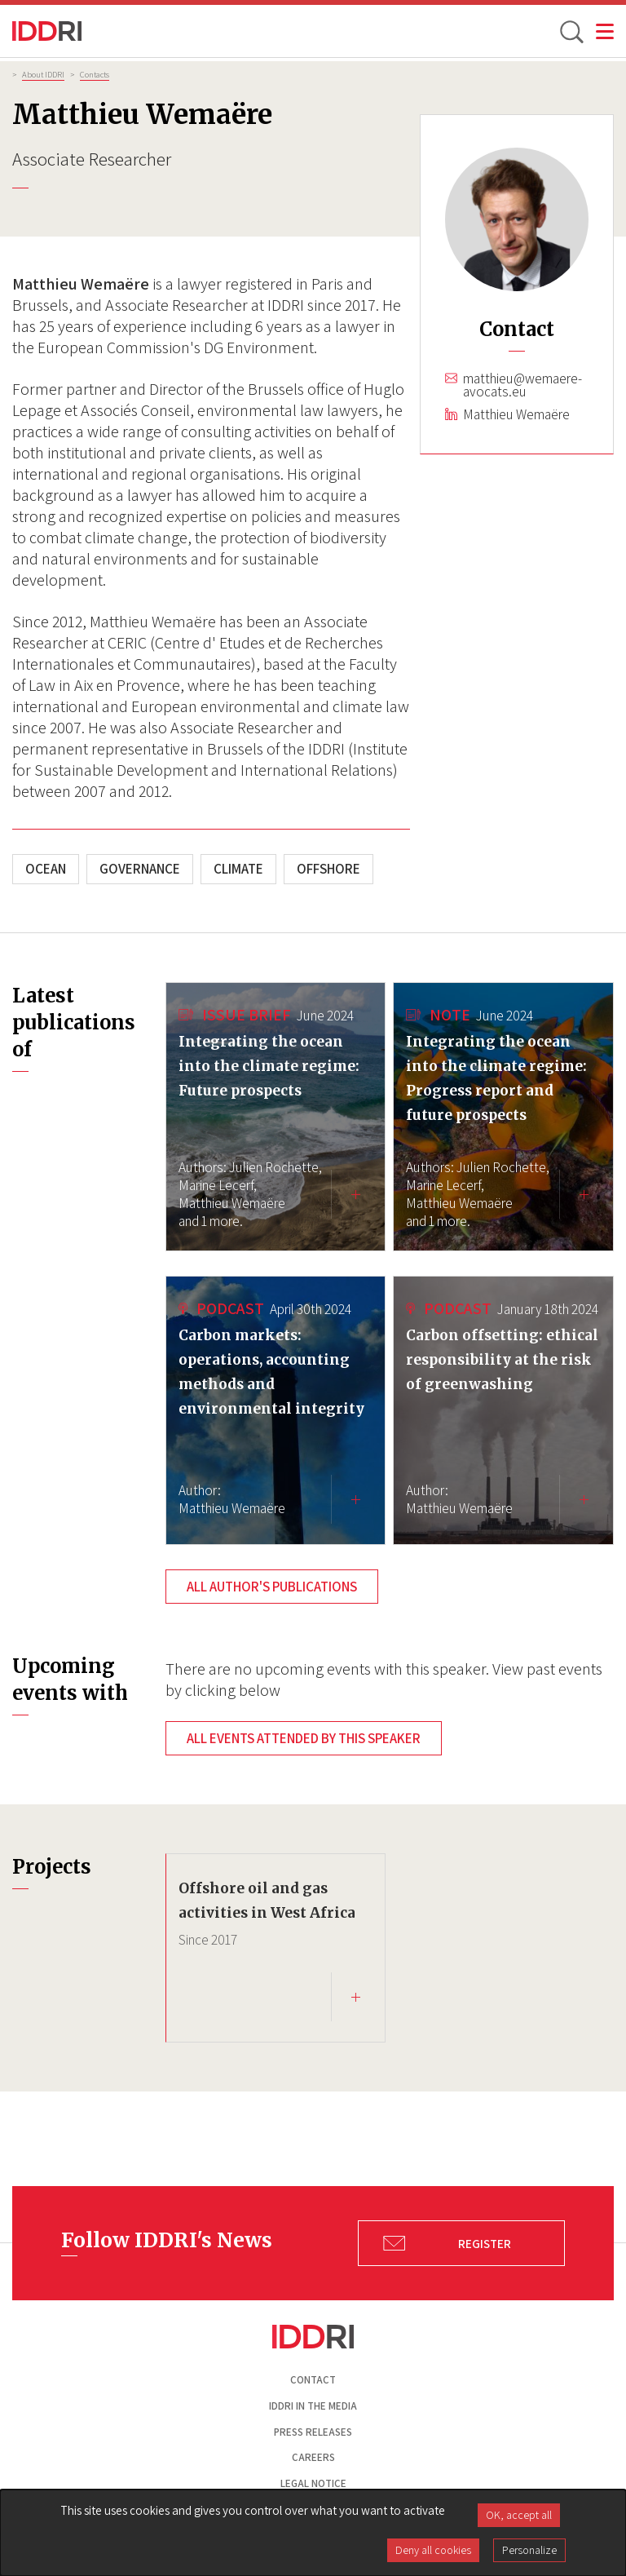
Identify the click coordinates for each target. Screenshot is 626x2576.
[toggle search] (571, 31)
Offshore (328, 869)
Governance (139, 869)
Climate (238, 869)
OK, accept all (519, 2514)
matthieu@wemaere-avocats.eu (522, 385)
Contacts (94, 74)
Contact (313, 2380)
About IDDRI (43, 74)
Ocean (45, 869)
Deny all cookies (433, 2550)
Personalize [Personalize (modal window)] (529, 2550)
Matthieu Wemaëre (516, 414)
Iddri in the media (313, 2406)
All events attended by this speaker (304, 1738)
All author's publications (272, 1587)
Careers (313, 2457)
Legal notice (313, 2483)
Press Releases (313, 2432)
